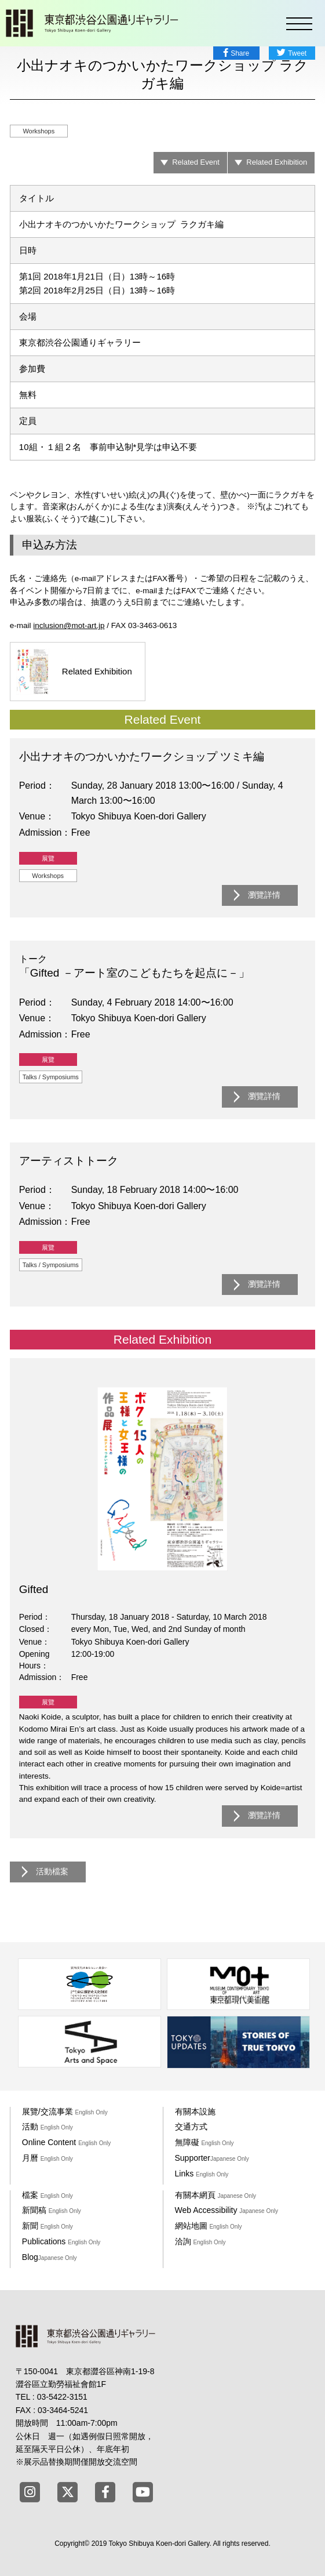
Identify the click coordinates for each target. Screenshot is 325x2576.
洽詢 (200, 2241)
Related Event (196, 162)
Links (202, 2173)
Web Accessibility (227, 2210)
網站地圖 (208, 2225)
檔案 (47, 2195)
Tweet (297, 53)
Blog (49, 2257)
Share (240, 53)
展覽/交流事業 (65, 2111)
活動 (47, 2126)
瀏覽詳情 (264, 895)
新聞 (47, 2225)
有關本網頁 (216, 2195)
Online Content (66, 2142)
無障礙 (204, 2142)
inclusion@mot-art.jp (68, 625)
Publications (61, 2241)
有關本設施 (195, 2111)
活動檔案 (52, 1871)
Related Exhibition (276, 162)
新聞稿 (51, 2210)
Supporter (212, 2158)
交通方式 (191, 2126)
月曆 (47, 2158)
